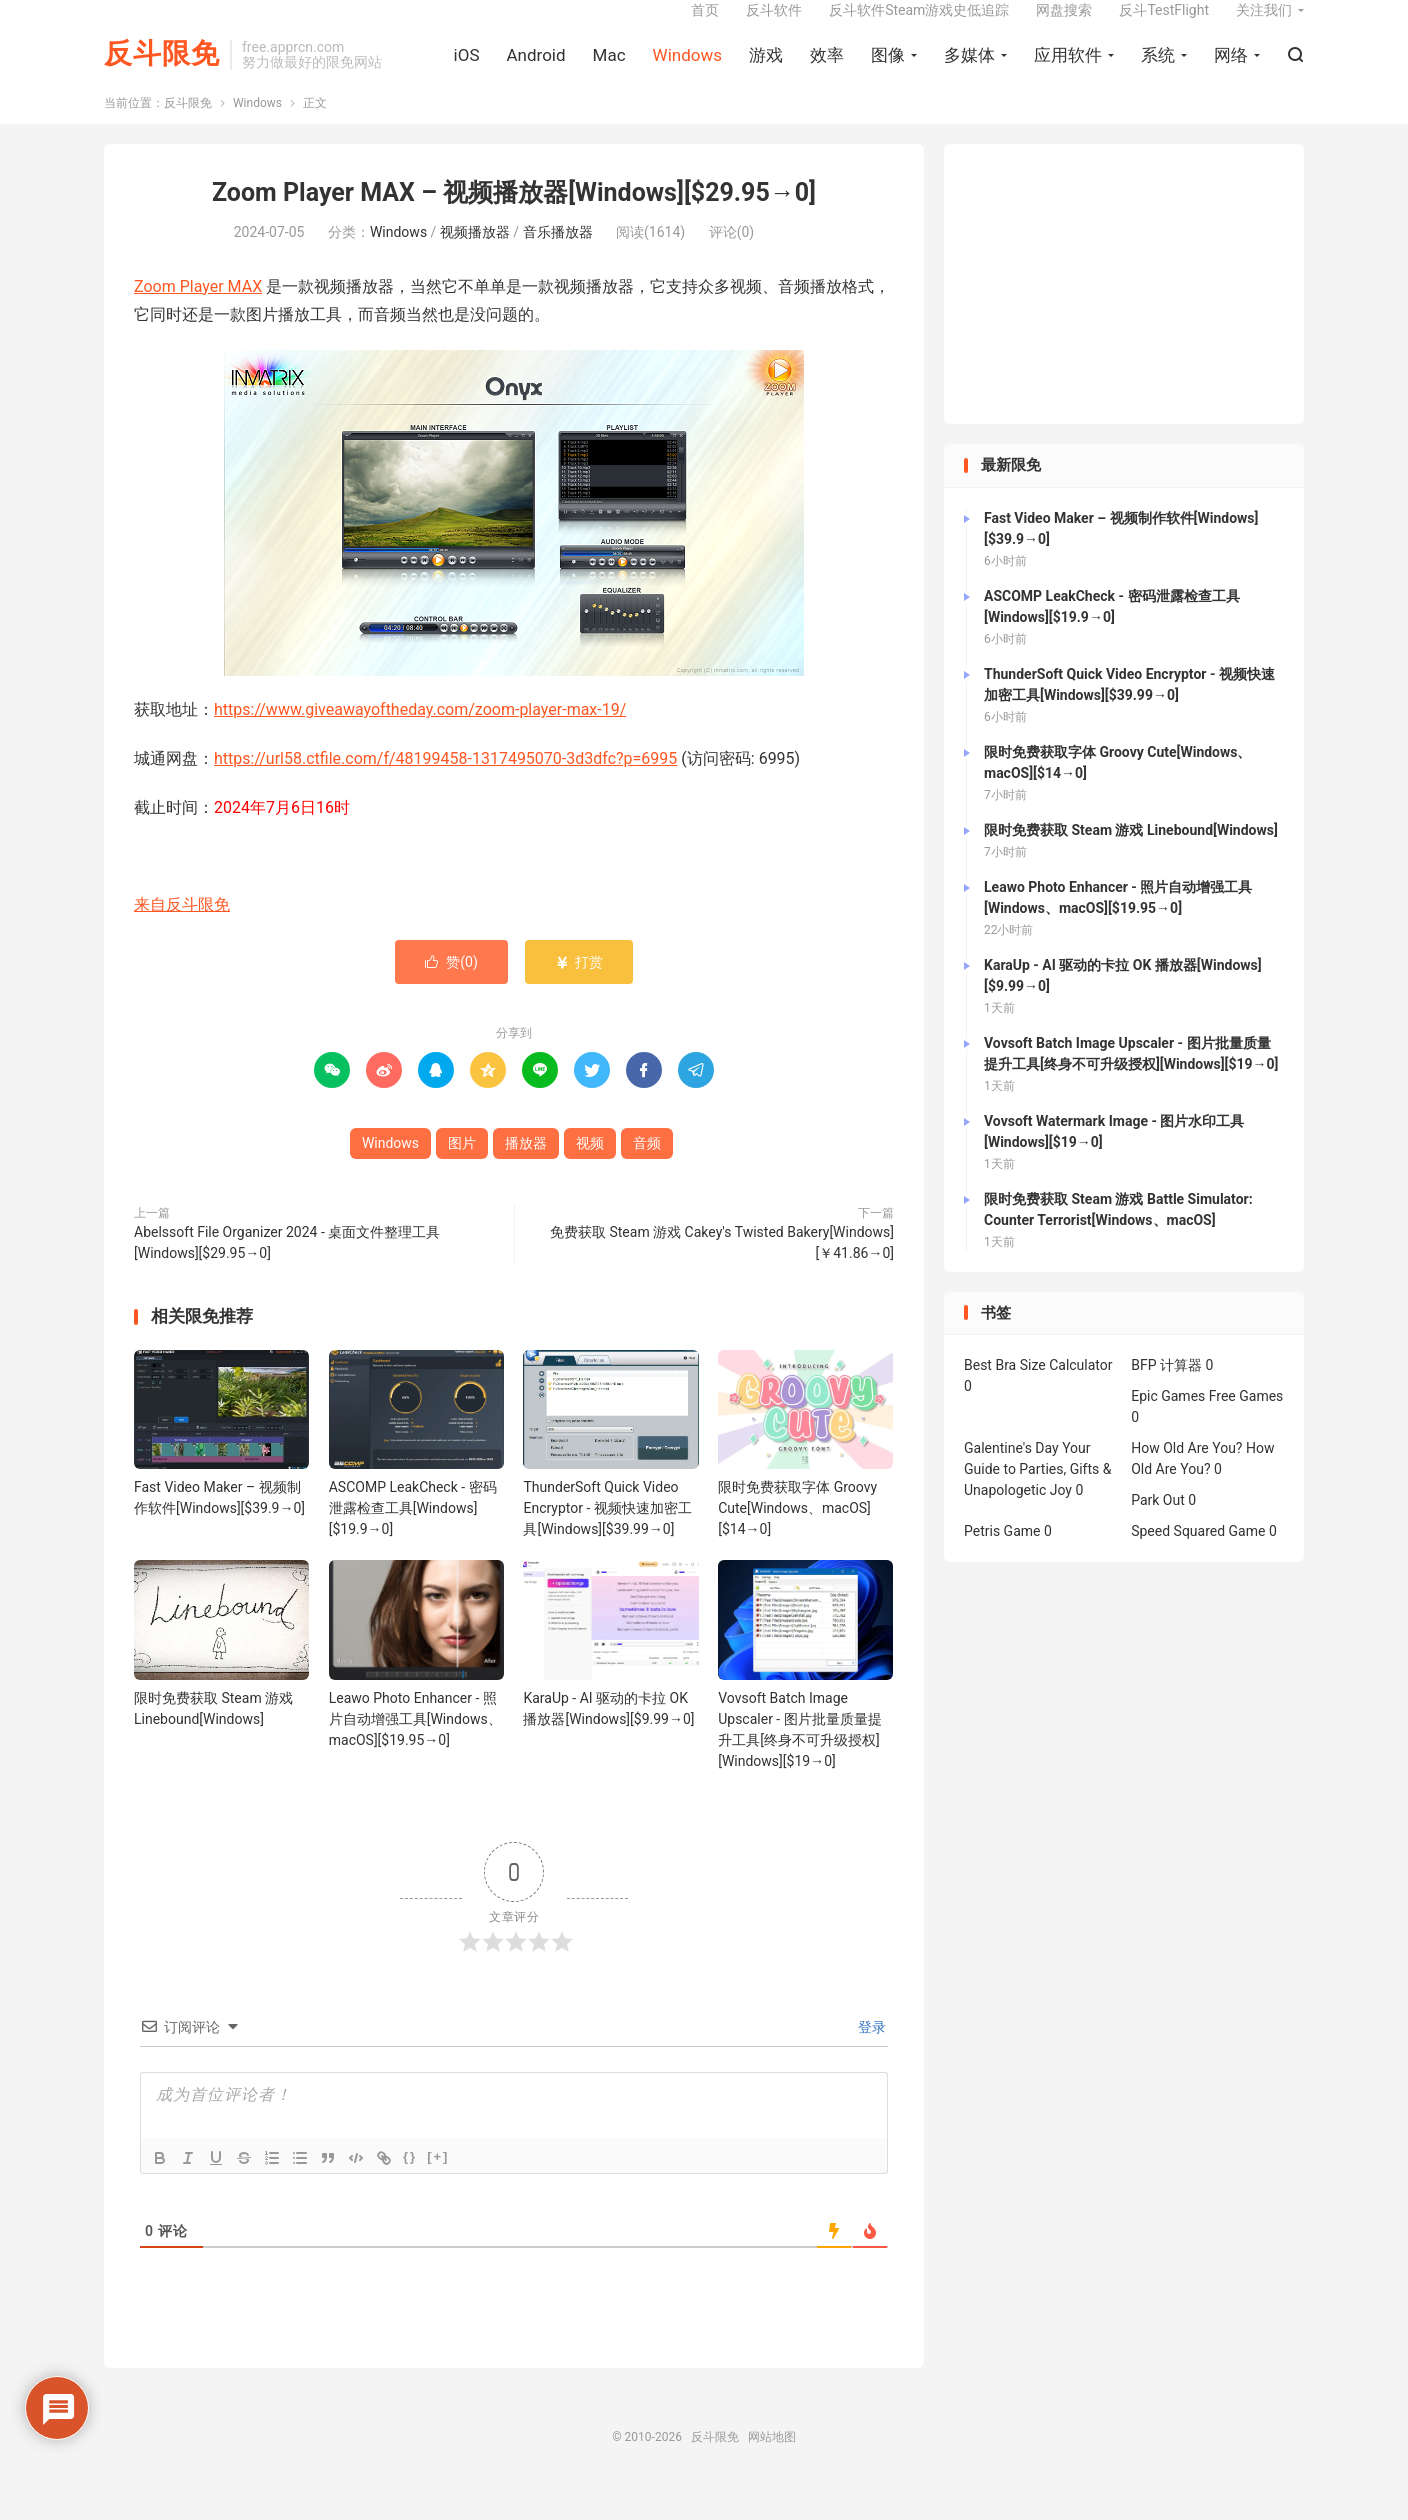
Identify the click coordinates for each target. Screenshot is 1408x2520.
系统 (1158, 71)
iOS (467, 71)
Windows (687, 71)
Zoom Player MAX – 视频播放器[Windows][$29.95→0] (514, 219)
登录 (870, 2053)
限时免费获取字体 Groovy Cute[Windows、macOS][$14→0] (797, 1535)
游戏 (766, 71)
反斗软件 (774, 26)
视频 (590, 1170)
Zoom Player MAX (198, 312)
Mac (609, 71)
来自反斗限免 (182, 931)
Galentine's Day (1011, 1475)
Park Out (1158, 1527)
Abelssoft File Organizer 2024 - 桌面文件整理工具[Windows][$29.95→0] (287, 1269)
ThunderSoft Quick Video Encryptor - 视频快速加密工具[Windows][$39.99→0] (607, 1535)
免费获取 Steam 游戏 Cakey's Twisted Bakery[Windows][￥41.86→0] (722, 1269)
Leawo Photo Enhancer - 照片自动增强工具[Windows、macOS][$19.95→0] (415, 1745)
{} (410, 2182)
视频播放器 (475, 258)
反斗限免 (162, 70)
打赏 (578, 989)
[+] (438, 2182)
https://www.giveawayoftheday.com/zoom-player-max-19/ (420, 736)
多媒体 (969, 71)
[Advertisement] (1124, 311)
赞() (451, 989)
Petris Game (1002, 1558)
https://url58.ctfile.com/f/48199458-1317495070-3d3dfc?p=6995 (445, 784)
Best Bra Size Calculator (1038, 1392)
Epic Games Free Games (1207, 1423)
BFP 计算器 (1166, 1392)
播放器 (526, 1170)
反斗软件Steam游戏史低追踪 (919, 26)
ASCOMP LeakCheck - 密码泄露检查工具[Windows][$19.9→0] (413, 1535)
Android (535, 71)
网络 (1231, 71)
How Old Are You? (1186, 1475)
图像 (888, 71)
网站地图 (772, 2463)
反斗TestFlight (1164, 26)
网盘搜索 (1064, 26)
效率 (827, 71)
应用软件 (1068, 71)
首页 (705, 26)
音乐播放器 (558, 258)
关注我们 (1264, 26)
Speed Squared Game (1198, 1558)
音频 (647, 1170)
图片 (462, 1170)
